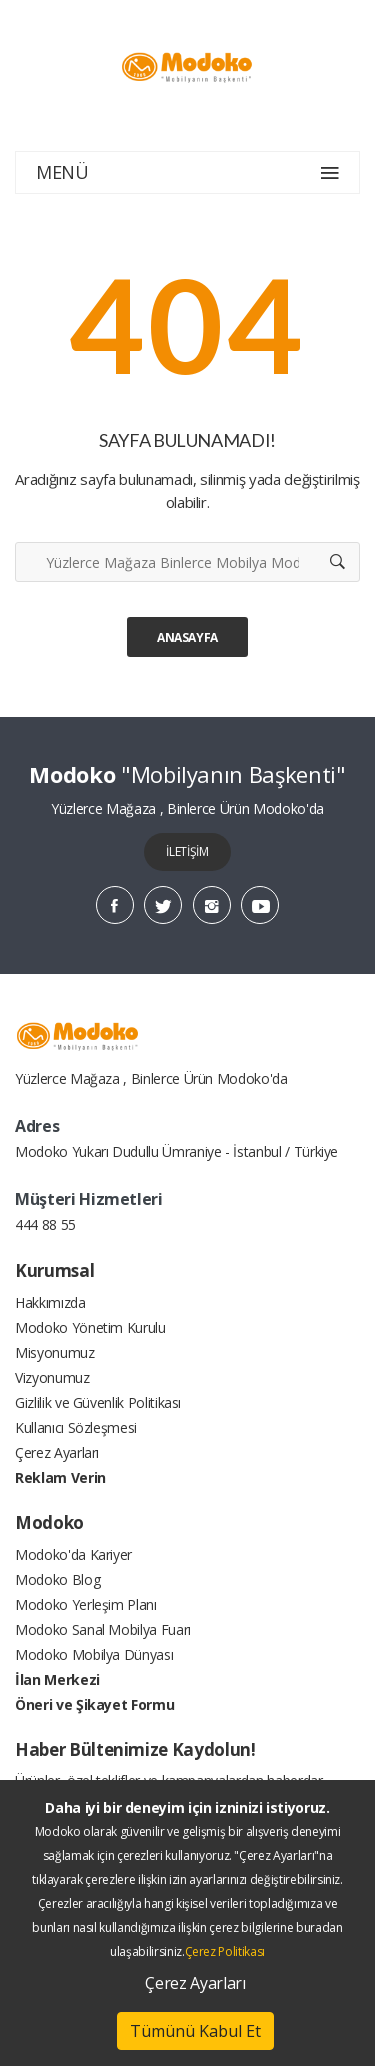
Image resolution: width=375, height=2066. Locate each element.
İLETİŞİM (187, 851)
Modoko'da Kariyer (73, 1554)
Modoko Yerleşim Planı (86, 1604)
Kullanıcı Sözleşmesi (76, 1427)
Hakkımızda (50, 1302)
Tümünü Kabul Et (195, 2031)
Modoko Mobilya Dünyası (94, 1654)
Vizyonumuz (52, 1377)
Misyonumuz (55, 1352)
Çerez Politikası (225, 1951)
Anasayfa (187, 637)
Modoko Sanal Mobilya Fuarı (103, 1629)
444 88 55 (45, 1224)
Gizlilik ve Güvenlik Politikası (98, 1402)
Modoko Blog (57, 1579)
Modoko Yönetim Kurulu (90, 1327)
